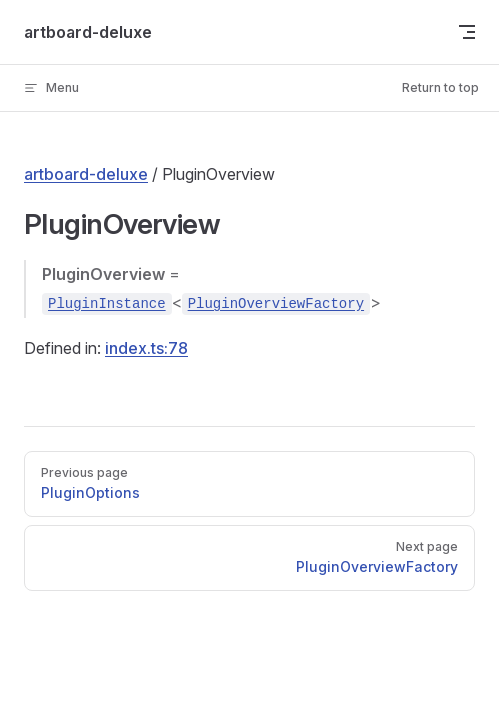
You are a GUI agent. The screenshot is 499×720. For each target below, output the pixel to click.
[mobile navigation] (467, 32)
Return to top (440, 87)
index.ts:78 (146, 348)
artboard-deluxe (86, 174)
